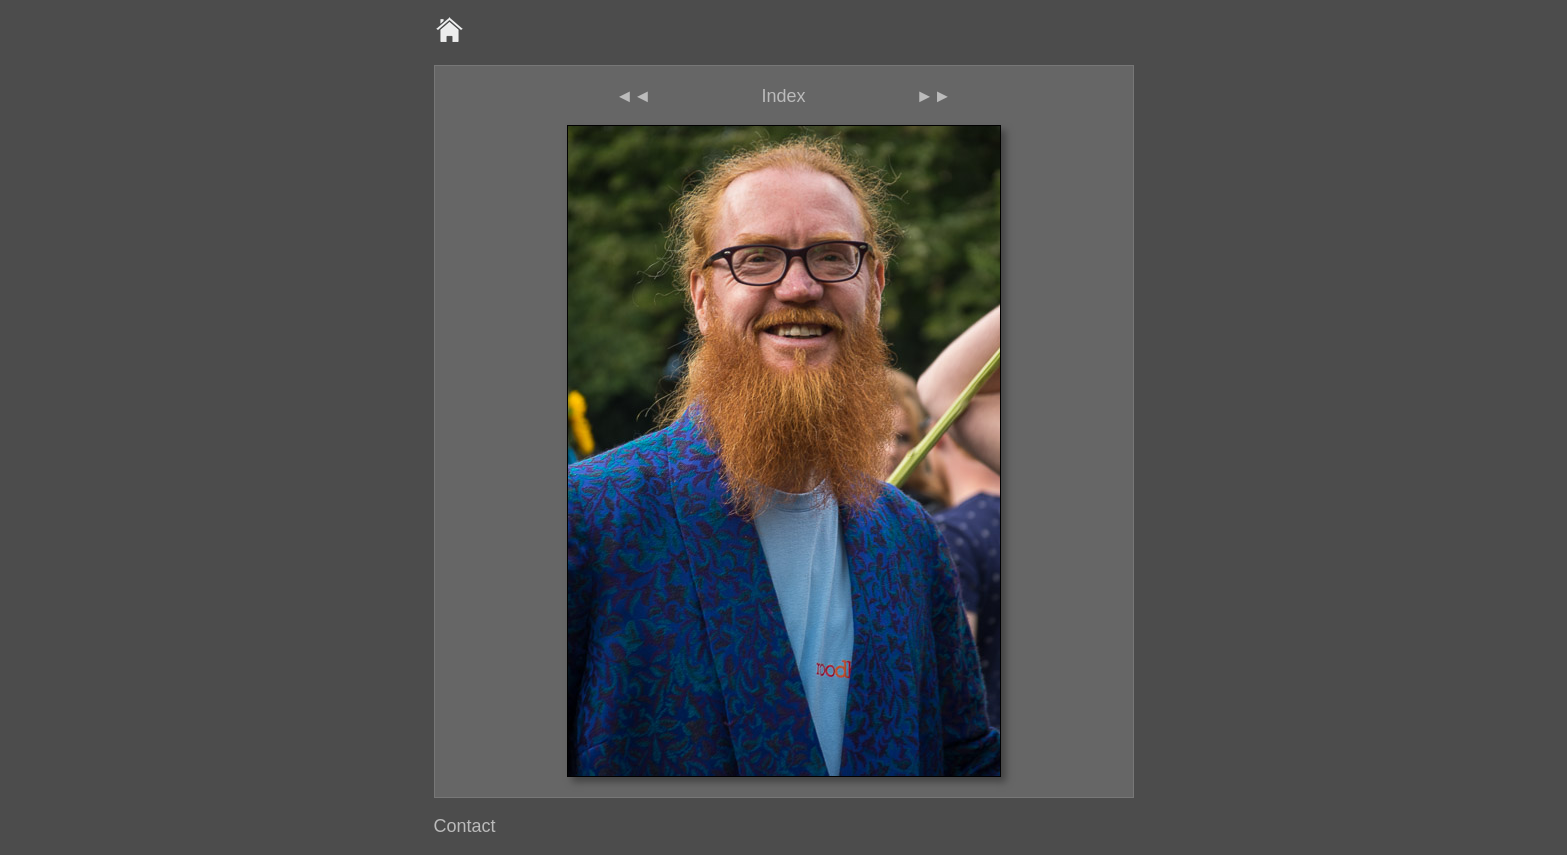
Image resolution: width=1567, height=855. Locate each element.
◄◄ (634, 96)
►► (934, 96)
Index (783, 96)
